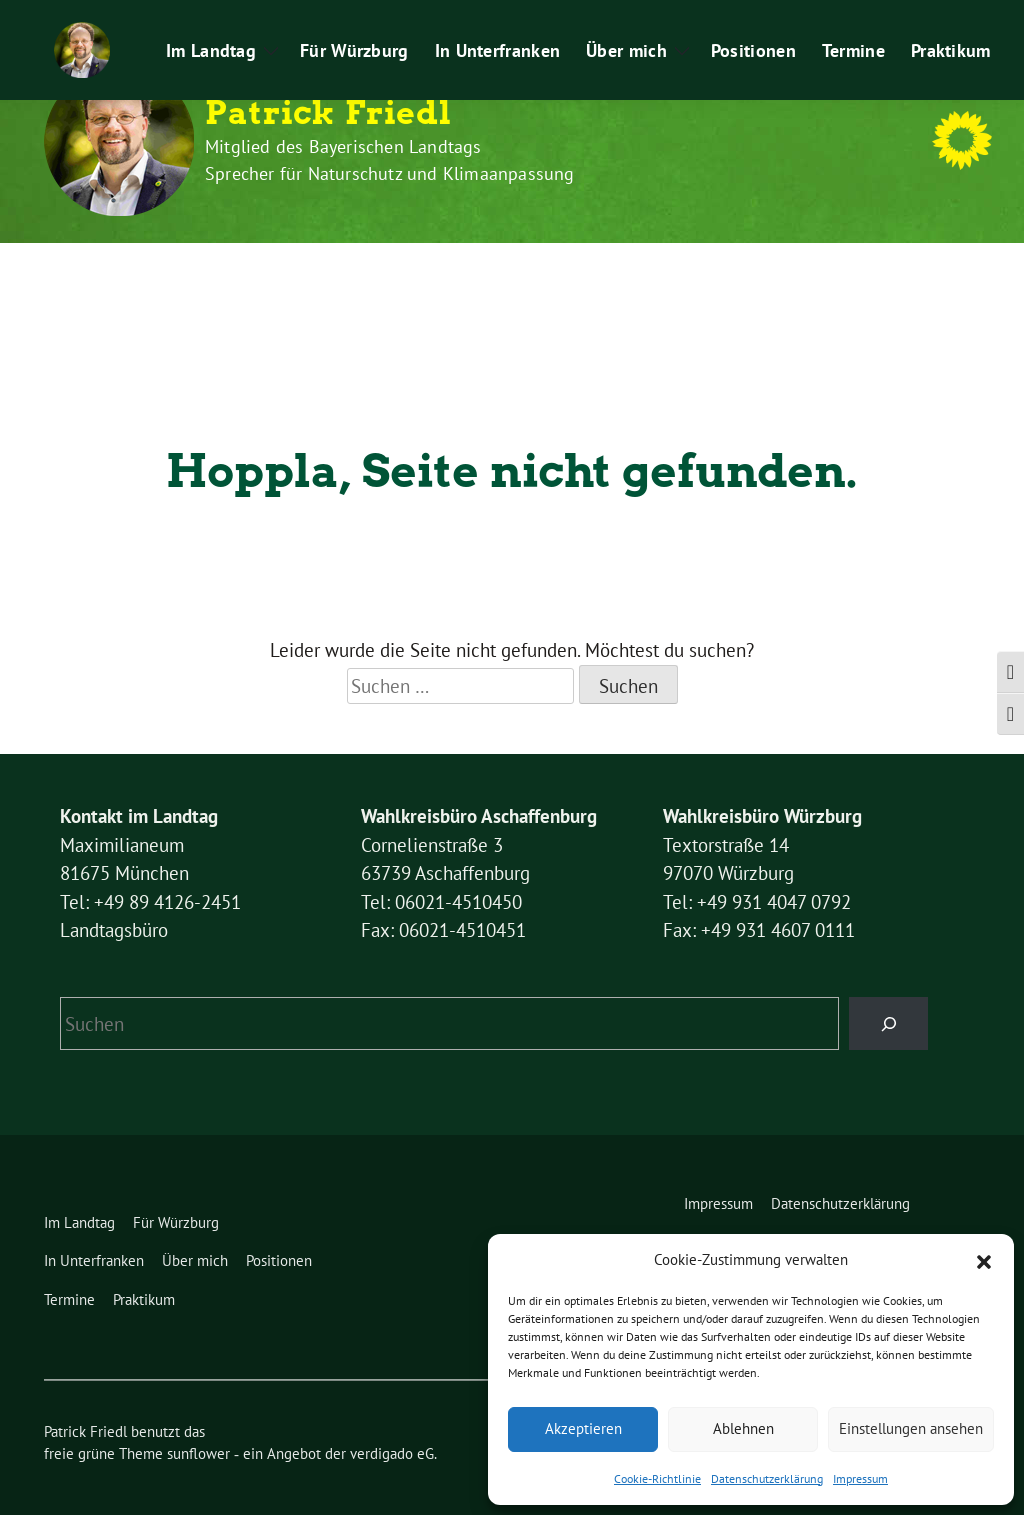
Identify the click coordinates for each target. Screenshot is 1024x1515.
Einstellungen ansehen (911, 1428)
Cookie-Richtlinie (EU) (401, 18)
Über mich (573, 271)
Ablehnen (743, 1428)
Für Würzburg (300, 271)
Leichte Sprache (622, 18)
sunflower (198, 1415)
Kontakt (521, 18)
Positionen (699, 271)
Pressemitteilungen (760, 18)
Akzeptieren (583, 1428)
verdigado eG (392, 1415)
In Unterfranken (444, 271)
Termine (799, 271)
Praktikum (878, 18)
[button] (984, 1260)
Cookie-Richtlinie (657, 1478)
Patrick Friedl (328, 113)
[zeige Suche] (954, 19)
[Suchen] (888, 985)
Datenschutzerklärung (767, 1478)
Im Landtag (157, 271)
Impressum (860, 1478)
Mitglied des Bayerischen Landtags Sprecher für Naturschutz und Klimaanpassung (390, 160)
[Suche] (936, 19)
